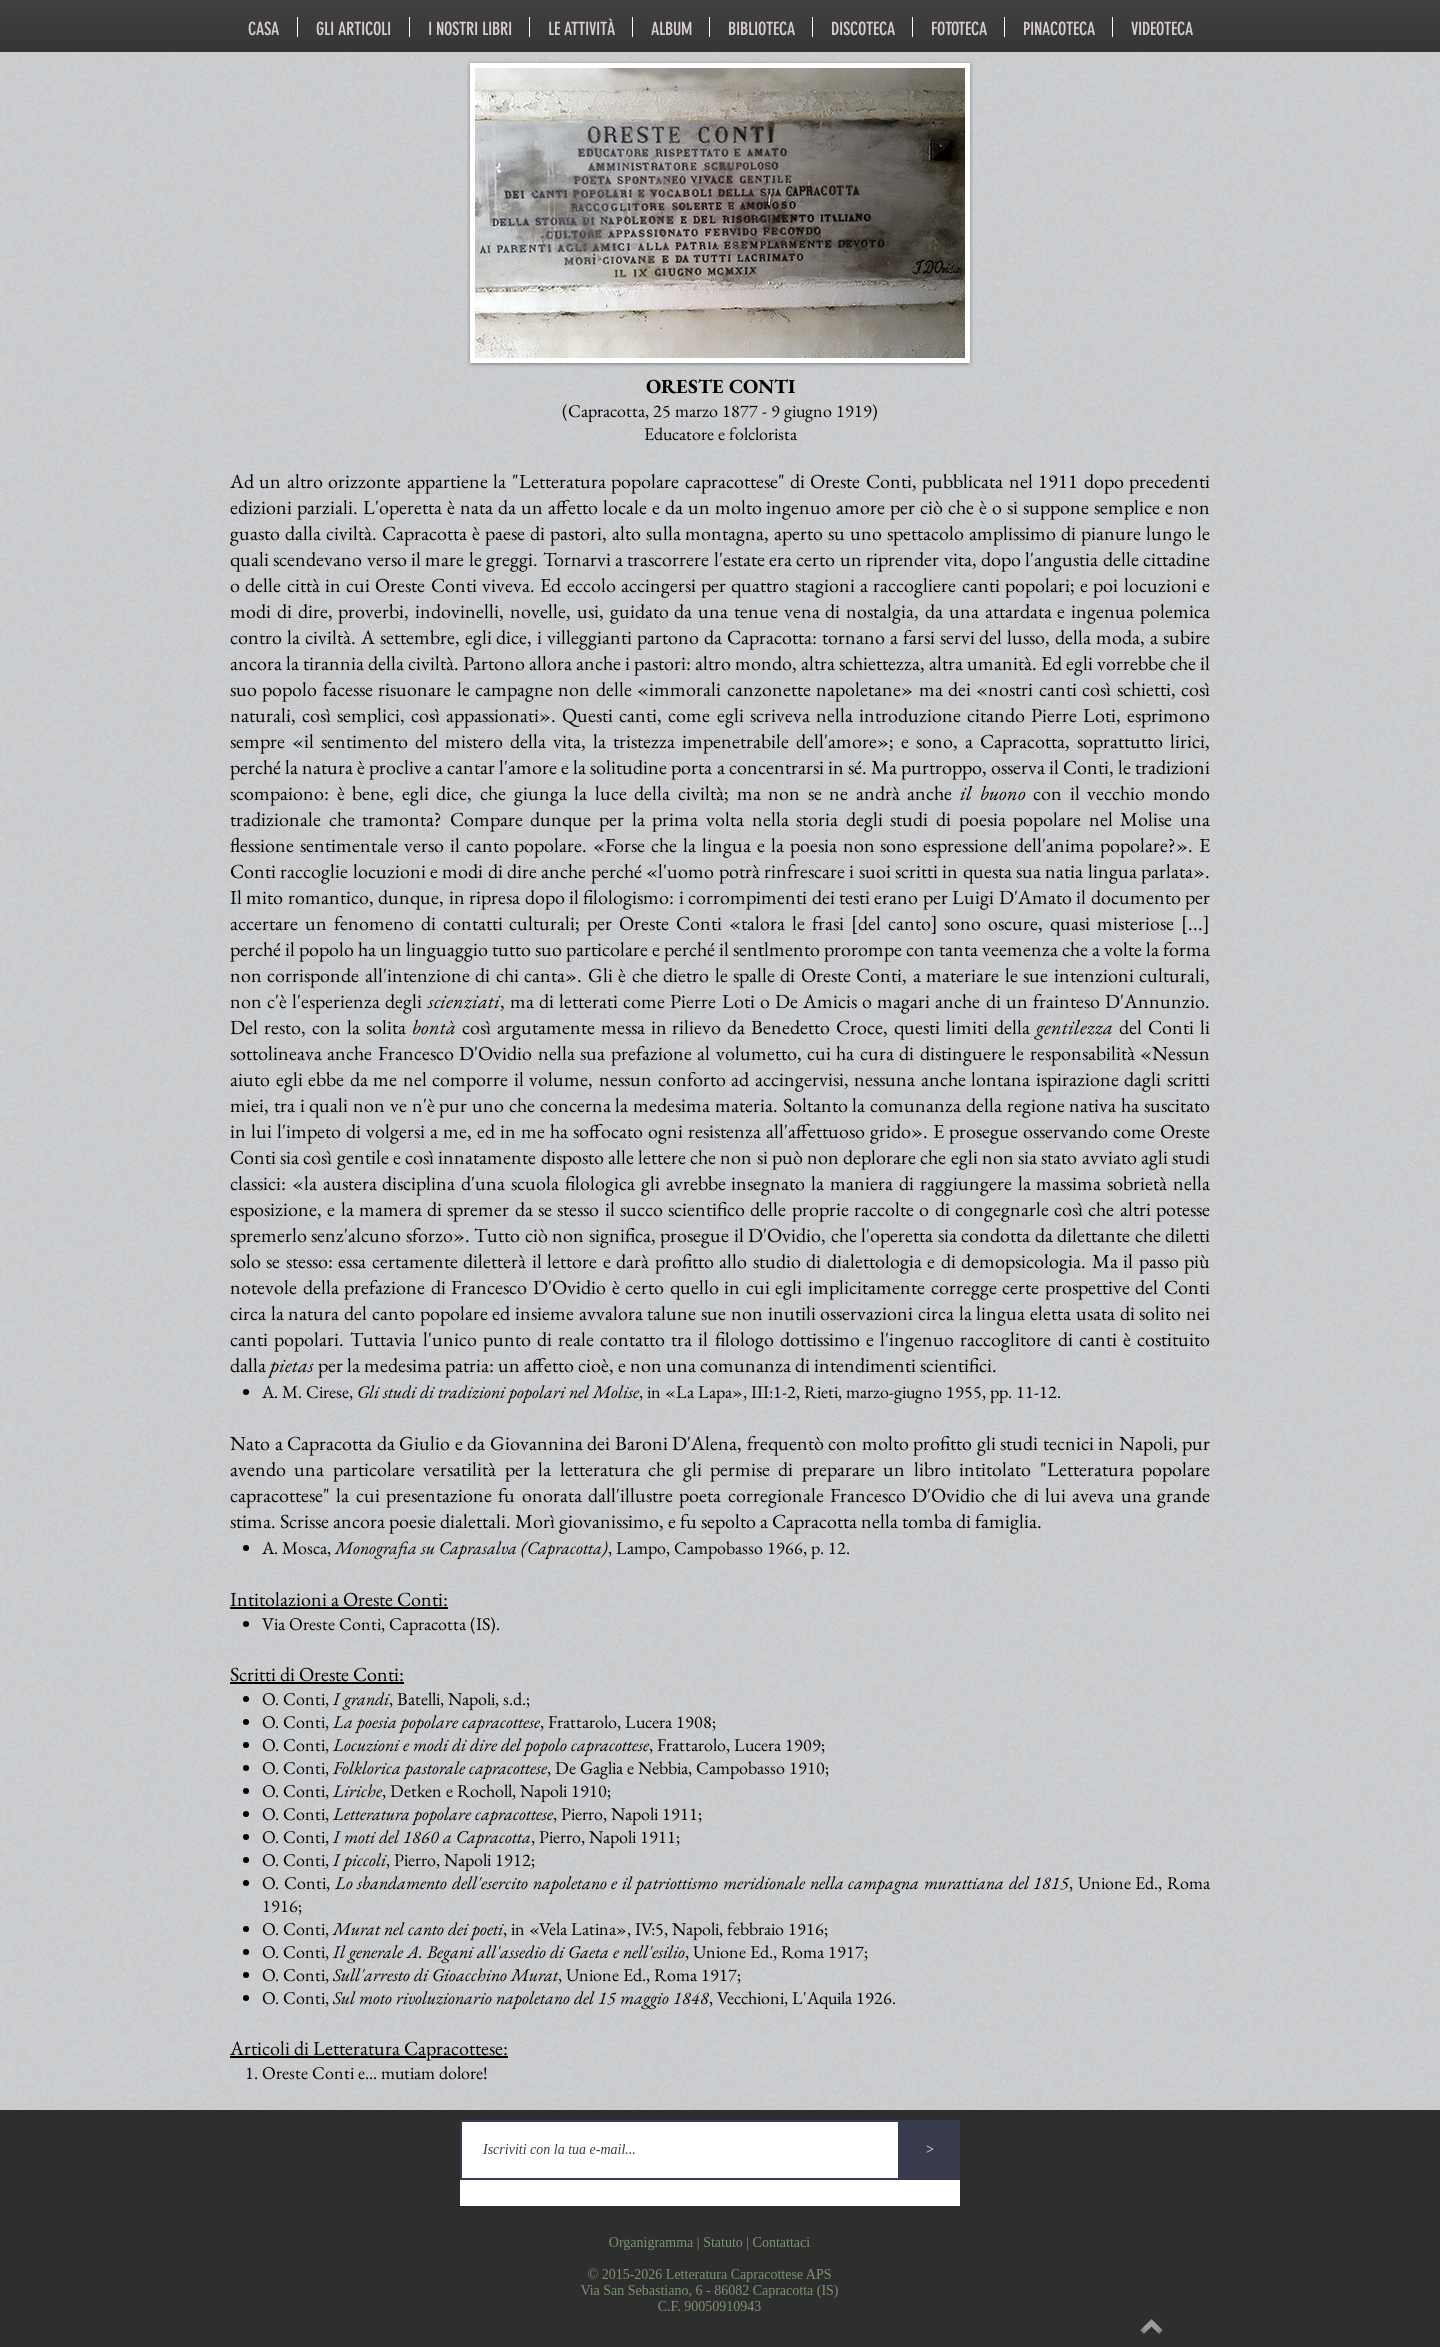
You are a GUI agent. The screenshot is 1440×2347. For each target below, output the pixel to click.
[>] (930, 2150)
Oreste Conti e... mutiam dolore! (375, 2072)
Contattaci (782, 2242)
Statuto (723, 2242)
